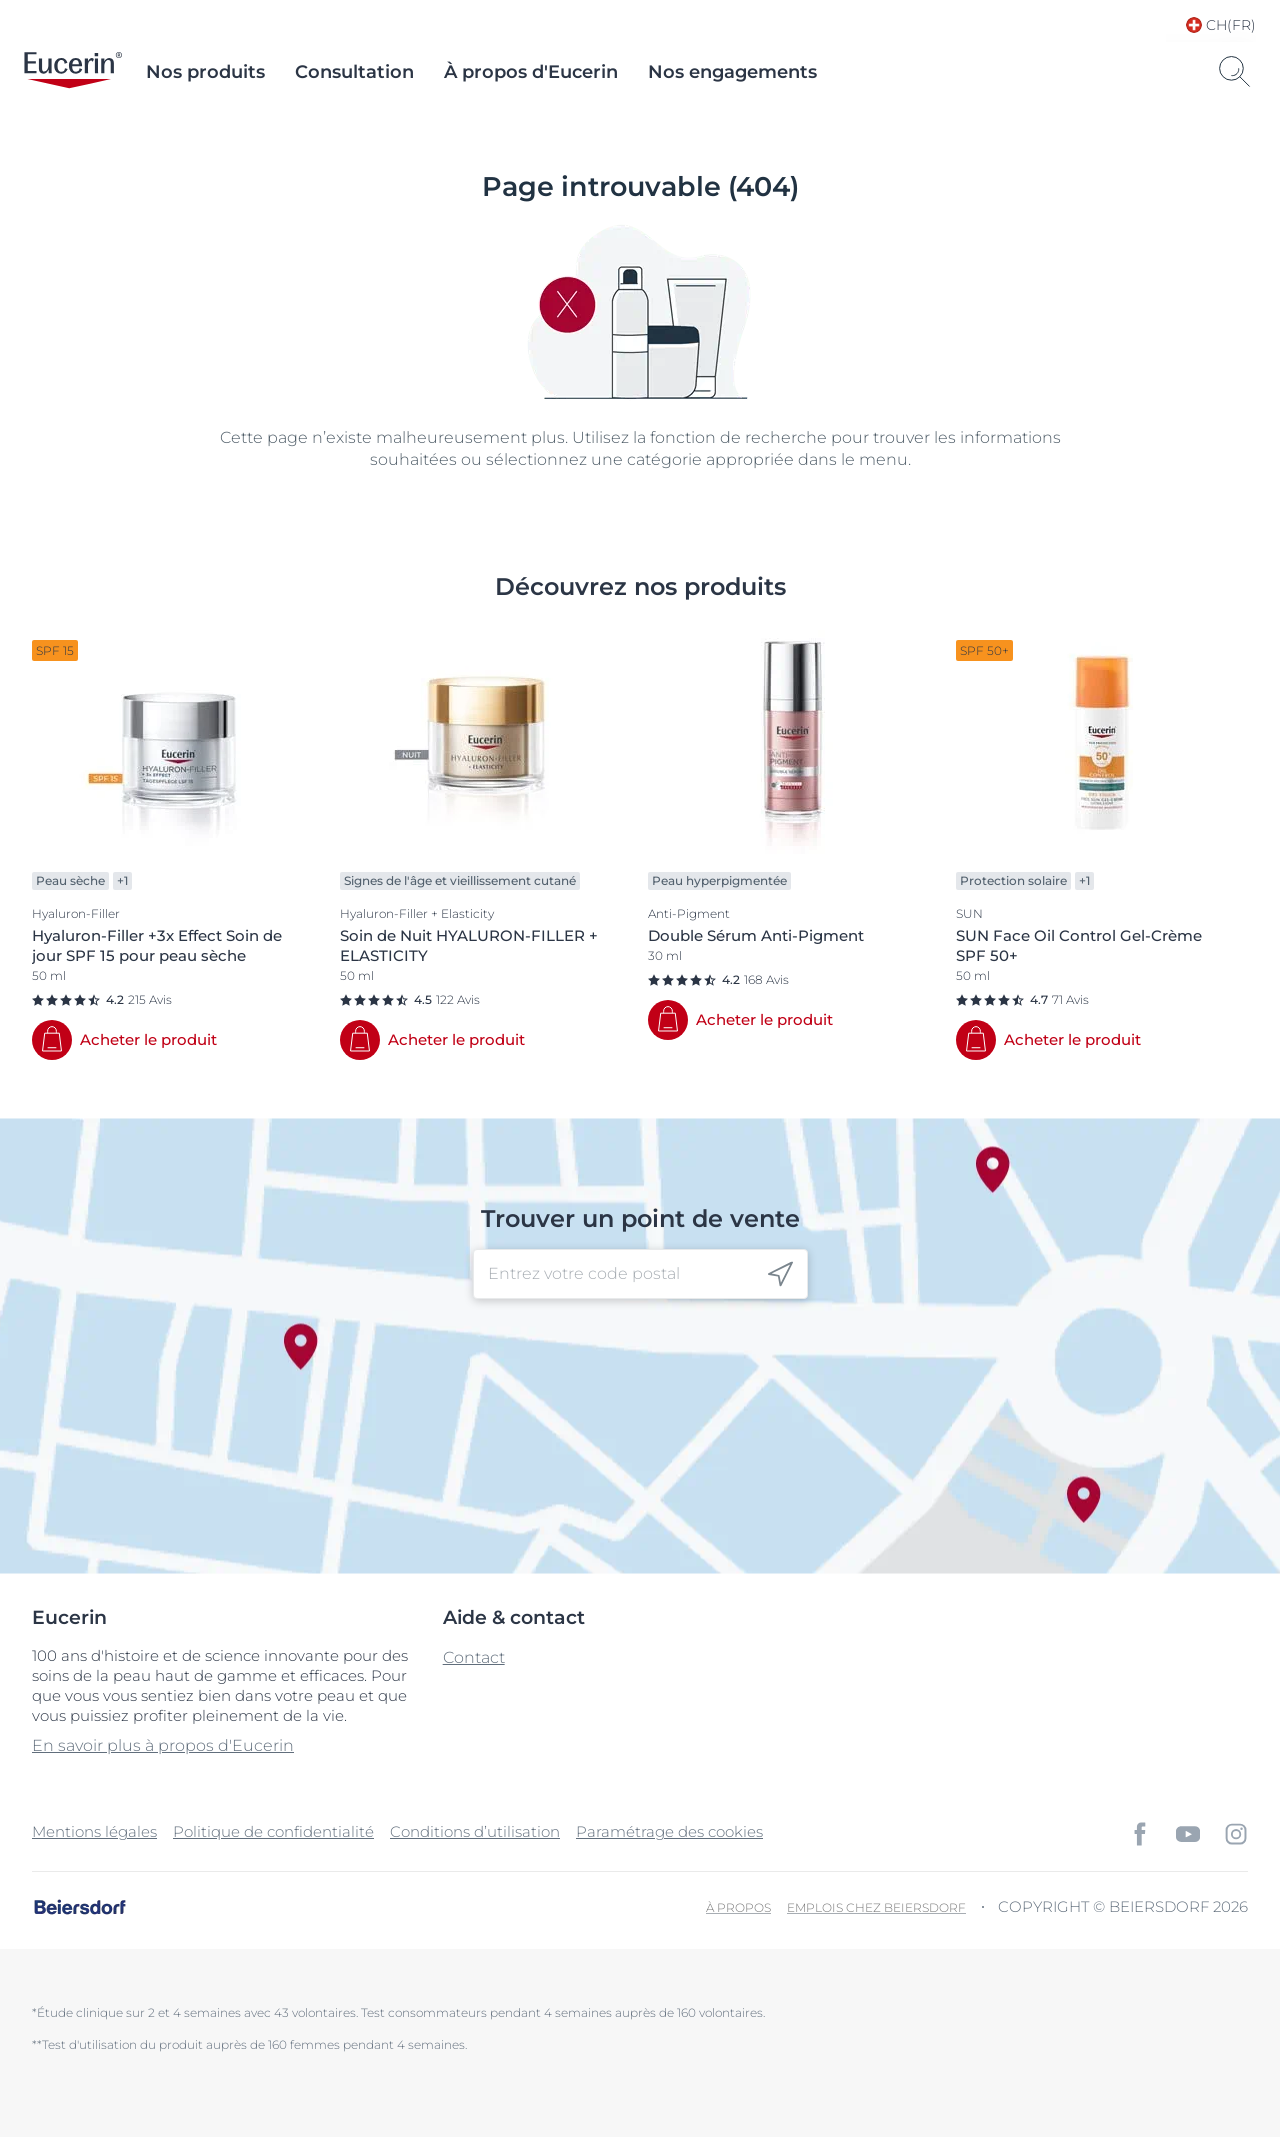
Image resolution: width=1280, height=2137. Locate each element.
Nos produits (205, 72)
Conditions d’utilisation (475, 1831)
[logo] (73, 72)
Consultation (354, 72)
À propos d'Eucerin (531, 72)
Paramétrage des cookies (669, 1831)
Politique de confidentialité (273, 1831)
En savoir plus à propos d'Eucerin (163, 1745)
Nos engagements (732, 72)
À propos (738, 1907)
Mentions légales (94, 1831)
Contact (474, 1657)
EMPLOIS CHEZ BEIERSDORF (876, 1907)
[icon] (780, 1274)
